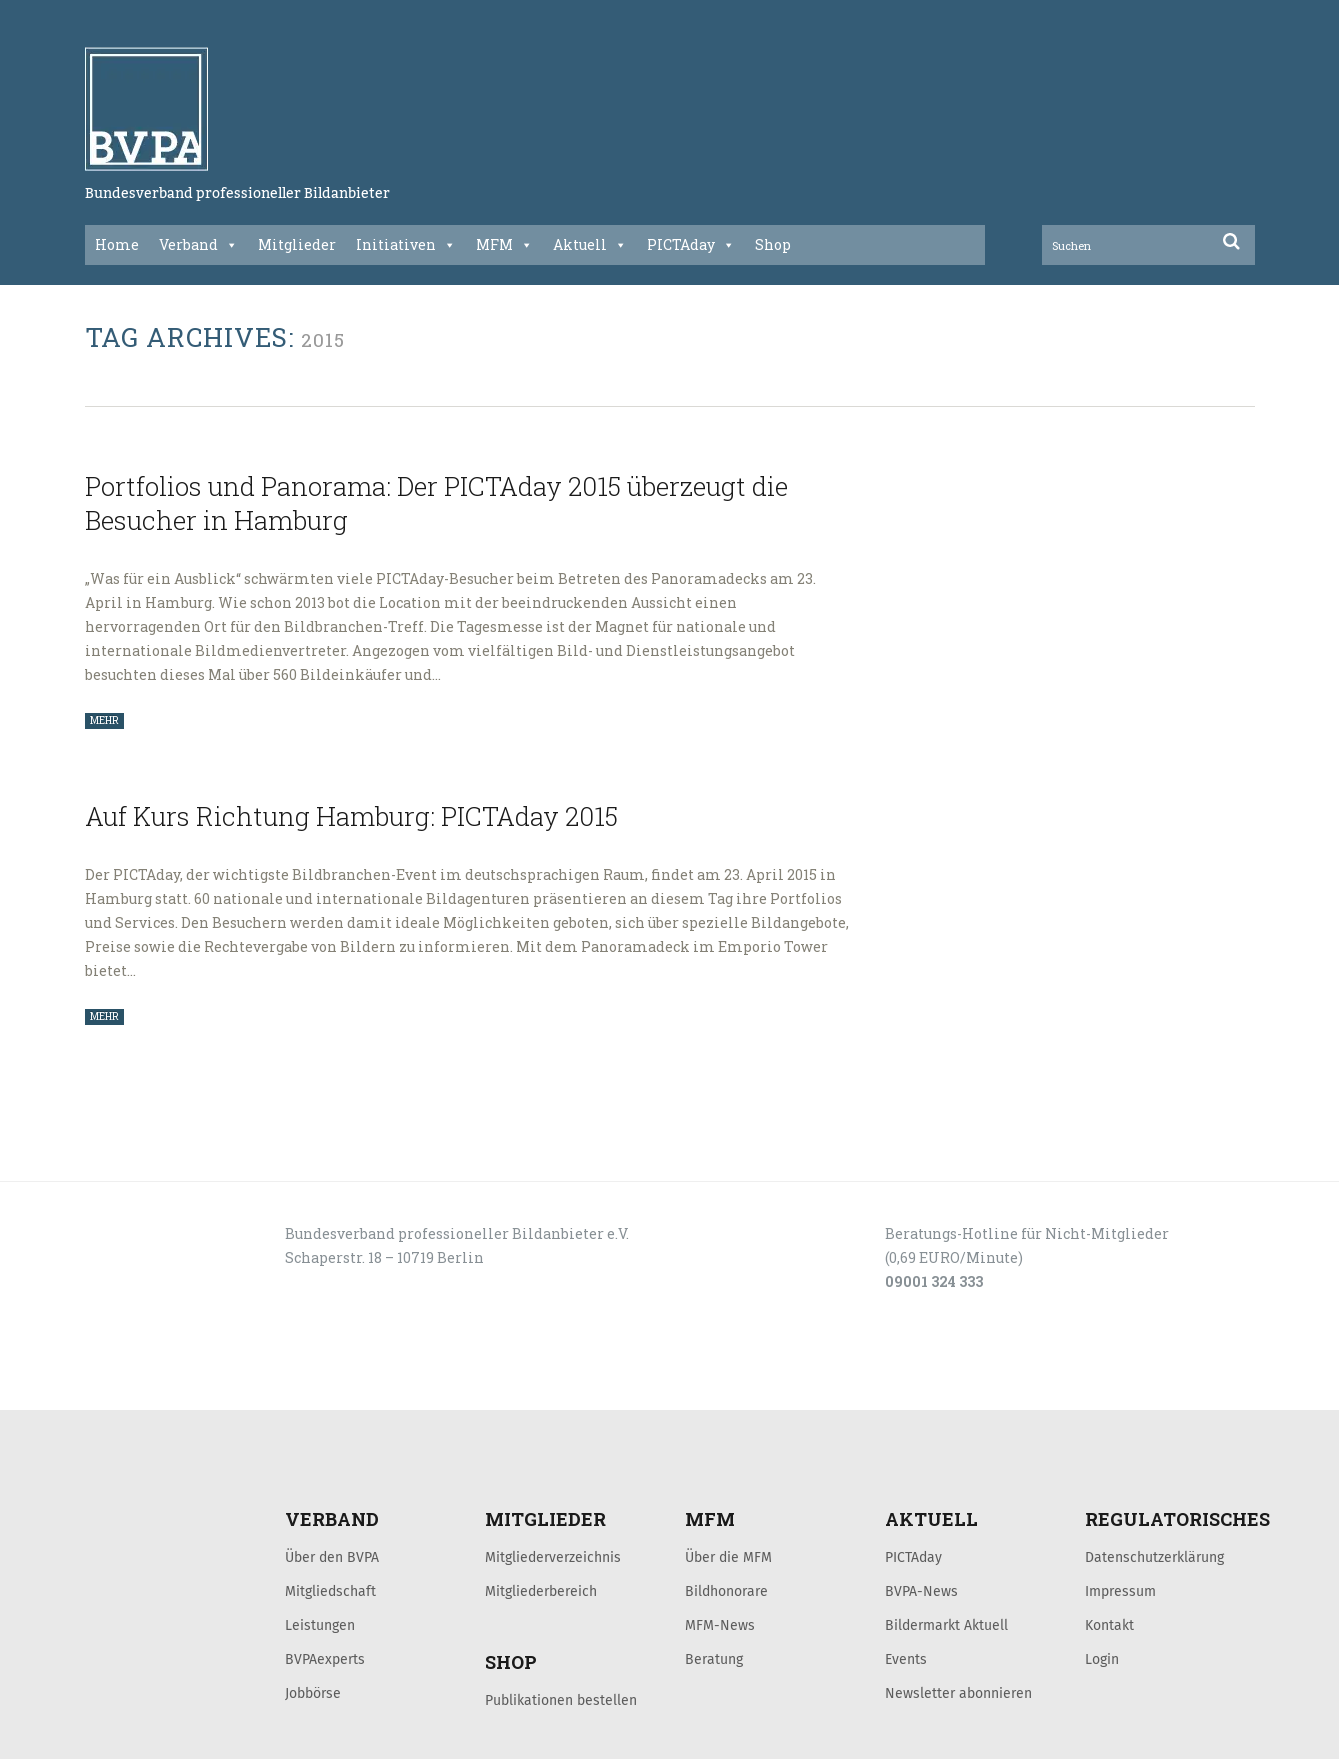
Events (906, 1659)
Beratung (714, 1659)
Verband (198, 245)
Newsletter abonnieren (958, 1693)
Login (1102, 1659)
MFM (504, 245)
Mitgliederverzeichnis (553, 1557)
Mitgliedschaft (330, 1591)
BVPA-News (921, 1591)
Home (117, 244)
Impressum (1120, 1591)
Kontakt (1109, 1625)
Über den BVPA (332, 1557)
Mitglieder (297, 244)
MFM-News (720, 1625)
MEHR (104, 720)
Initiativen (406, 245)
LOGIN (161, 1388)
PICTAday (691, 245)
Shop (773, 244)
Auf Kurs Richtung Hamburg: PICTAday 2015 (351, 816)
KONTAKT (227, 1388)
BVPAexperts (325, 1659)
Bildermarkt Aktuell (946, 1625)
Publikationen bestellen (561, 1700)
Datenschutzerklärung (1154, 1557)
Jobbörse (313, 1693)
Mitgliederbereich (541, 1591)
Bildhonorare (726, 1591)
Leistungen (320, 1625)
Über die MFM (728, 1557)
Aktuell (590, 245)
